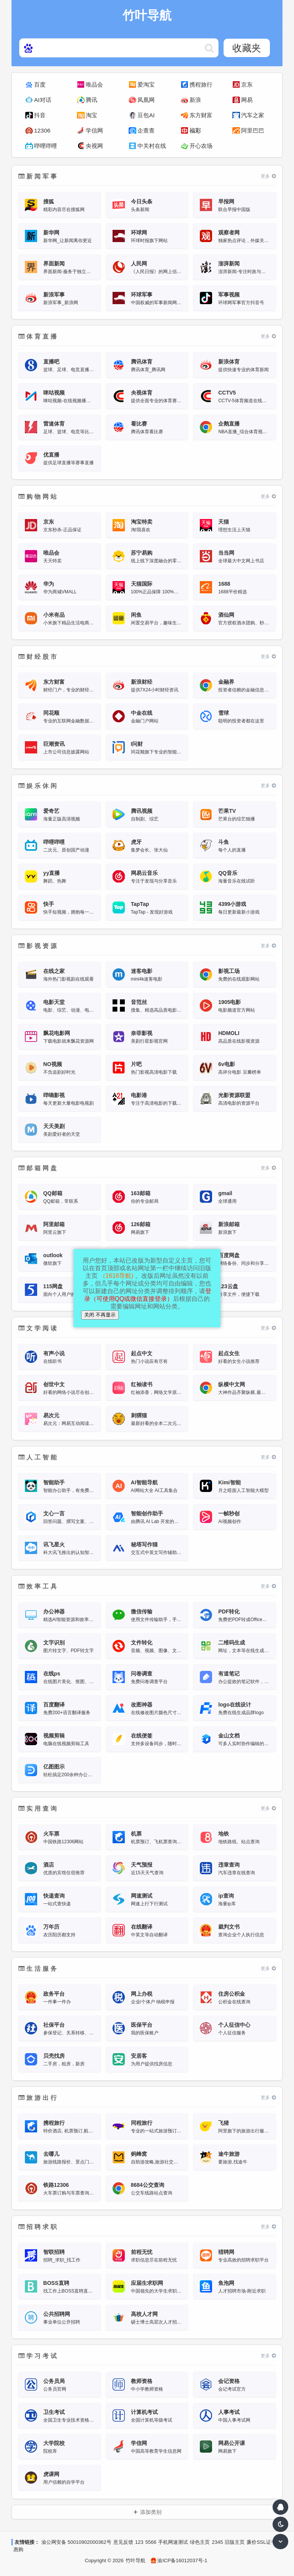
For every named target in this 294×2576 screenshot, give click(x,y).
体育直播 (38, 336)
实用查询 (38, 1808)
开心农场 (200, 145)
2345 (217, 2542)
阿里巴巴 (252, 130)
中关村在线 (151, 145)
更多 (268, 176)
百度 (40, 84)
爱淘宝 (146, 84)
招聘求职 (38, 2227)
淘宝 (91, 115)
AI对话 (42, 100)
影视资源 (38, 946)
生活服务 (38, 1968)
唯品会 (94, 84)
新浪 (195, 100)
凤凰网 (146, 100)
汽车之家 (252, 115)
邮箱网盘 (38, 1168)
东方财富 (200, 115)
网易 (247, 100)
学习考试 (38, 2356)
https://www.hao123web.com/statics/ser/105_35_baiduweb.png (209, 47)
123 (139, 2542)
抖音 (40, 115)
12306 (42, 130)
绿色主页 (200, 2542)
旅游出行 (38, 2098)
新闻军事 (38, 176)
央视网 (94, 145)
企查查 (146, 130)
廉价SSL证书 (261, 2542)
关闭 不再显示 (100, 1315)
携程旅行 (200, 84)
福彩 (195, 130)
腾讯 (91, 100)
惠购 (18, 2549)
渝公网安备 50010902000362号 (76, 2542)
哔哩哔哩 (45, 145)
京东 (247, 84)
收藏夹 (246, 48)
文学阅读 (38, 1328)
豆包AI (146, 115)
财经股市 (38, 656)
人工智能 (38, 1457)
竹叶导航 (135, 2560)
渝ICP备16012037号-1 (178, 2560)
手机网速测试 (173, 2542)
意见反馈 (123, 2542)
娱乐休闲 (38, 786)
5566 (151, 2542)
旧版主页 (235, 2542)
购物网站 (38, 496)
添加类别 (151, 2512)
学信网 (94, 130)
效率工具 (38, 1586)
